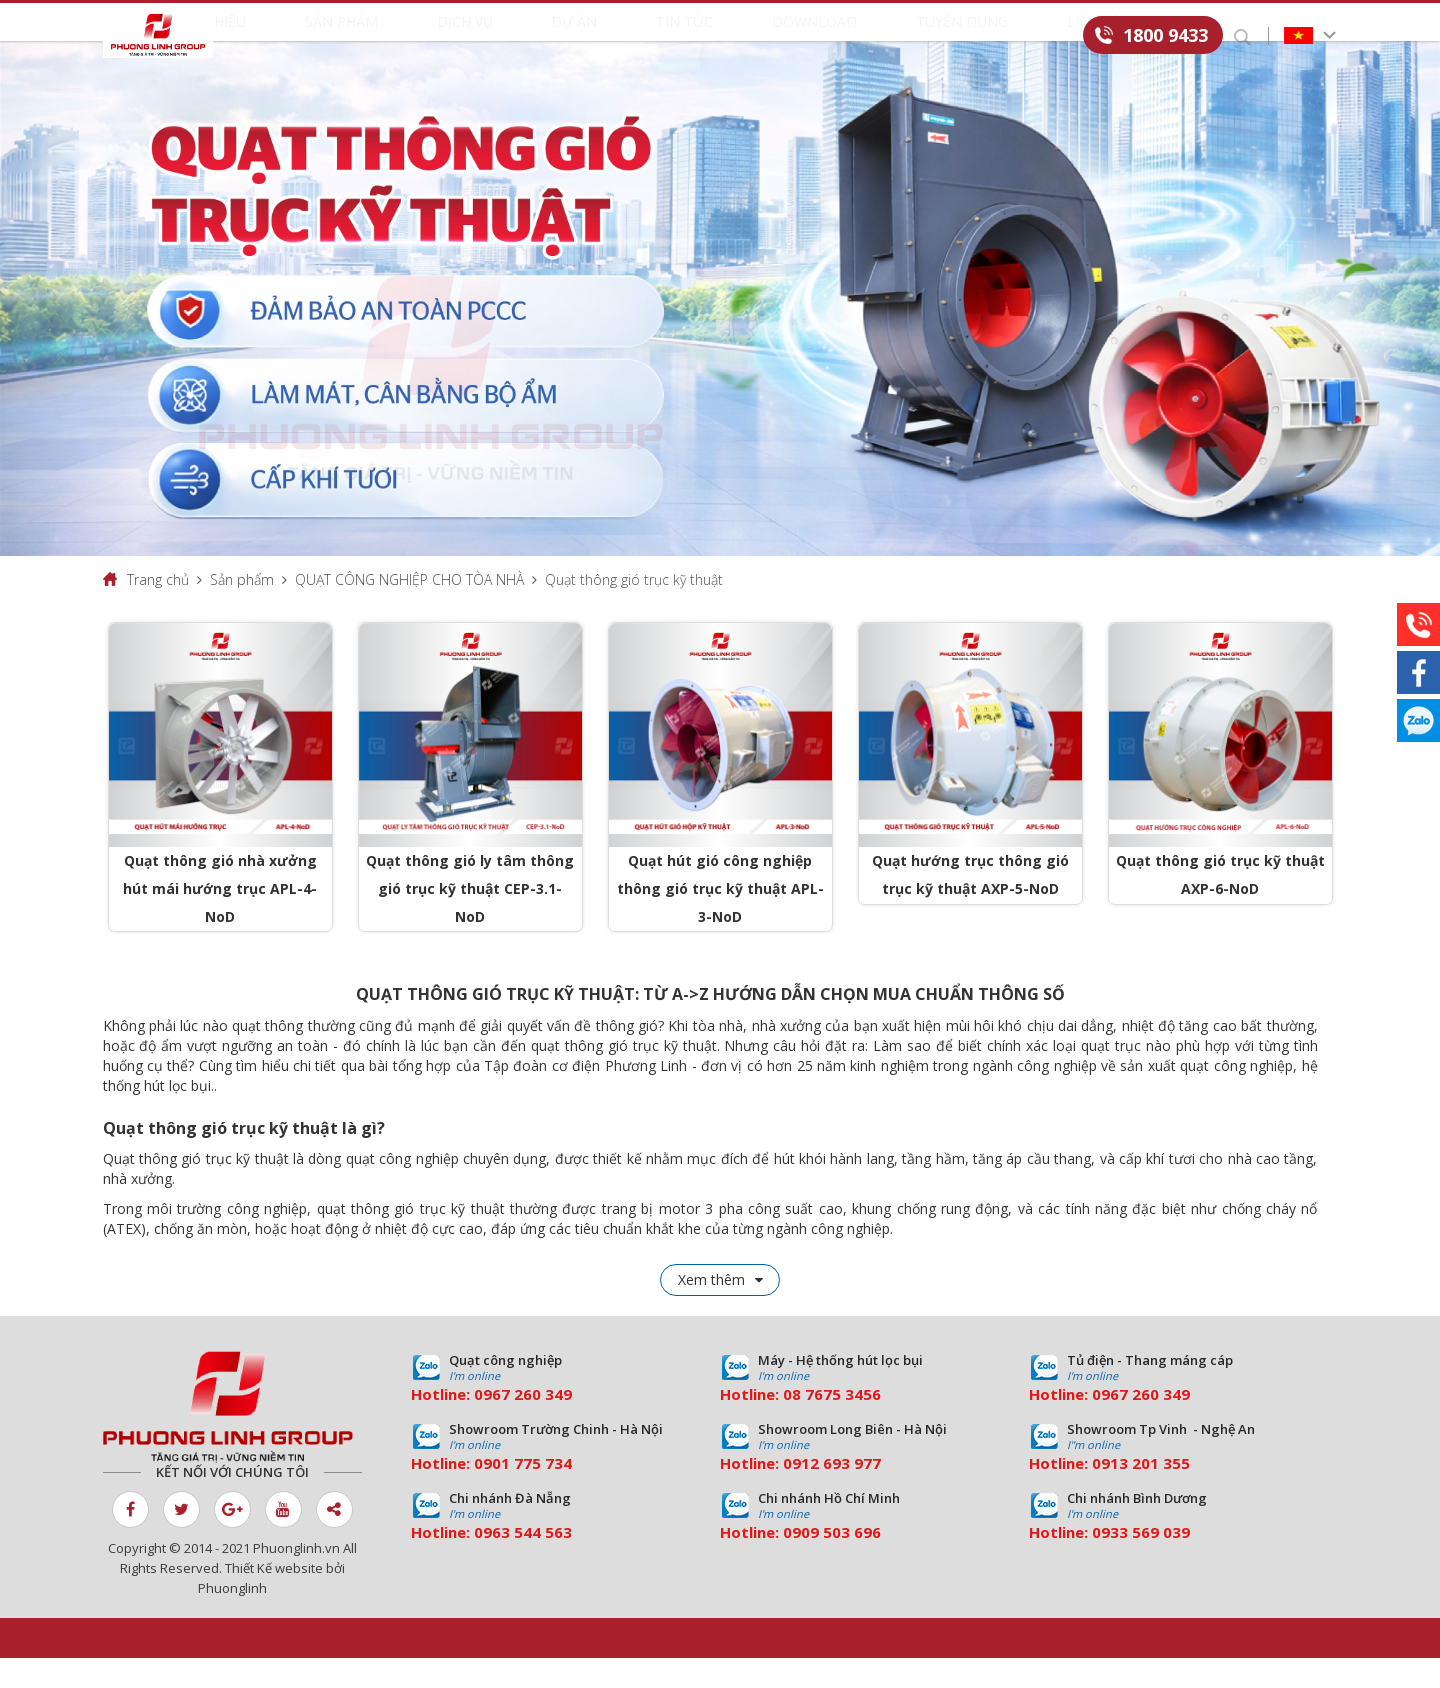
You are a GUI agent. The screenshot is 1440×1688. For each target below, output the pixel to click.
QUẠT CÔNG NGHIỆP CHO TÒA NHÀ (409, 608)
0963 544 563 (523, 1562)
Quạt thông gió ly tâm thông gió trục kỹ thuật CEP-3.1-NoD (470, 917)
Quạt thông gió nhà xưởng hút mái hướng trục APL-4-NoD (220, 917)
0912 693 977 (832, 1493)
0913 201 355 (1141, 1493)
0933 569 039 (1141, 1562)
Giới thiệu (290, 36)
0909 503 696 (832, 1562)
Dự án (599, 36)
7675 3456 (843, 1424)
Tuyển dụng (930, 36)
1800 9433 (1165, 35)
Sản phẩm (404, 36)
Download (803, 36)
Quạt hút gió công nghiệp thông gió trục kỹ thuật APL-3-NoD (720, 917)
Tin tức (692, 36)
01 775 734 (532, 1493)
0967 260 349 (523, 1424)
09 (483, 1493)
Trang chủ (158, 608)
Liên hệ (1042, 36)
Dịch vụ (508, 36)
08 (792, 1424)
